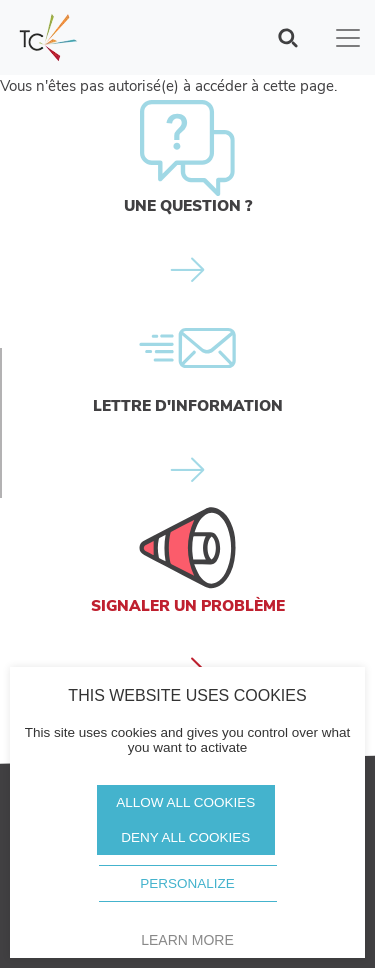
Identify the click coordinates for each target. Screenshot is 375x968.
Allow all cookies (185, 802)
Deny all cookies (185, 837)
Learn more (187, 940)
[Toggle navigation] (348, 38)
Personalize (187, 883)
